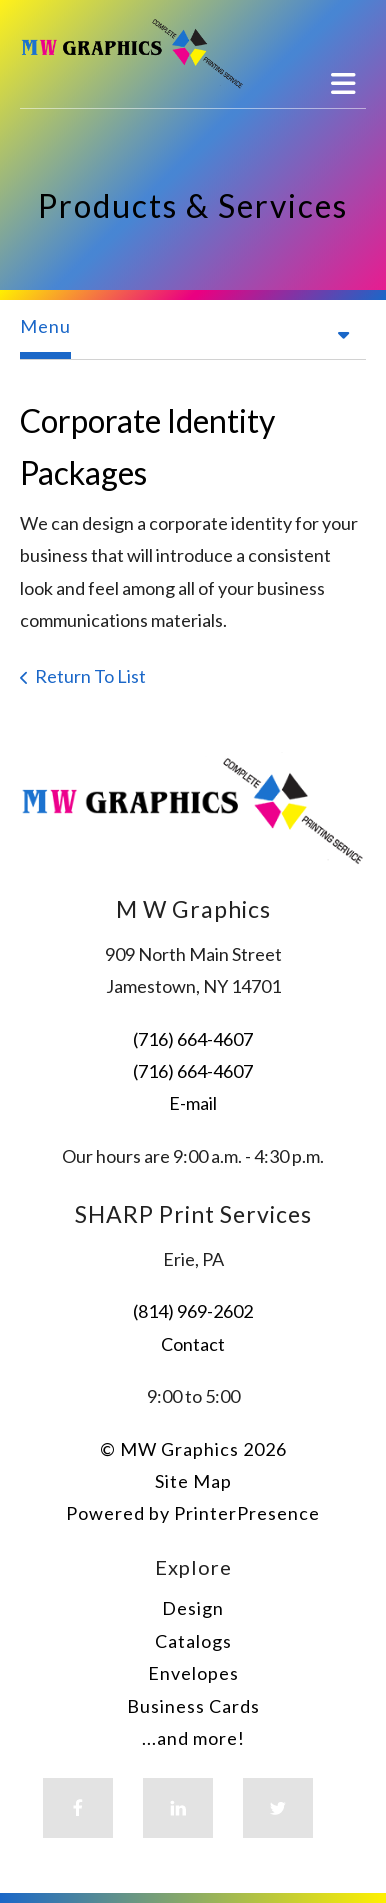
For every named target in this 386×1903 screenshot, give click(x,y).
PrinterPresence (247, 1513)
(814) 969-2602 (193, 1311)
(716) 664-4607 (193, 1039)
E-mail (193, 1103)
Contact (193, 1344)
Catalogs (193, 1641)
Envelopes (193, 1673)
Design (193, 1608)
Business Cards (193, 1706)
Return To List (90, 676)
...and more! (193, 1738)
